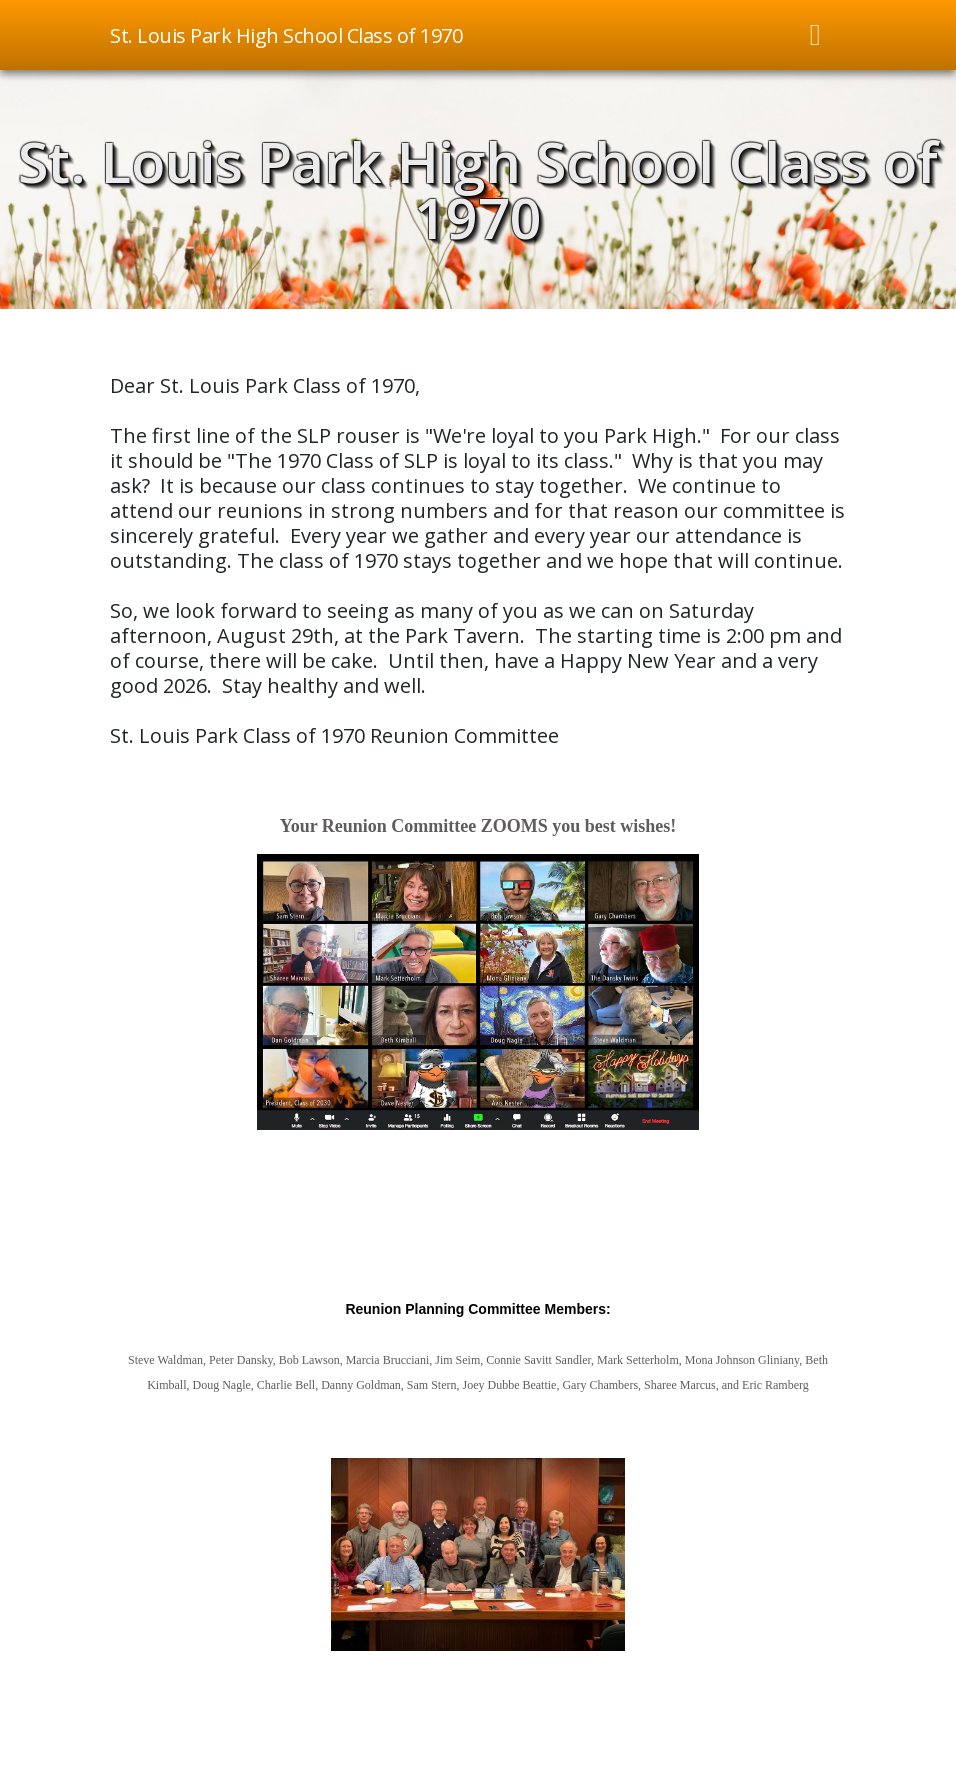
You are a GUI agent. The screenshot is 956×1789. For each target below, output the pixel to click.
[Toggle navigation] (816, 35)
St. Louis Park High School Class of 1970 (478, 189)
